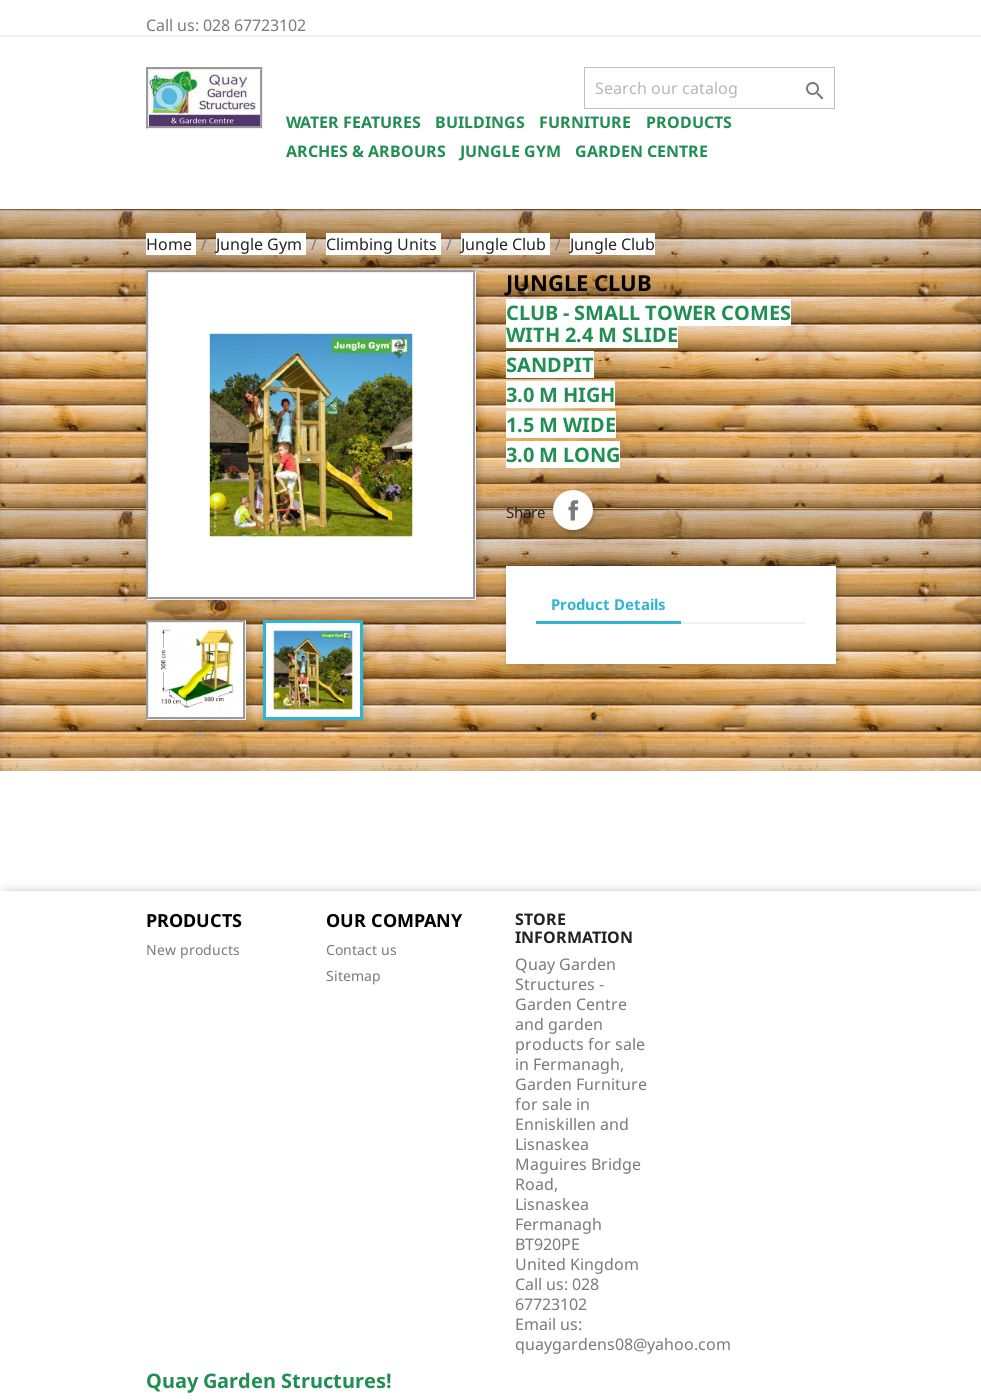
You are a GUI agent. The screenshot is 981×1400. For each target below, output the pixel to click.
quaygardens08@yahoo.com (623, 1344)
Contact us (361, 949)
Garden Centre (641, 151)
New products (193, 949)
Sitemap (353, 975)
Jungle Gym (510, 151)
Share (573, 510)
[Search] (709, 88)
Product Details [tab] (608, 604)
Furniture (585, 122)
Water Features (353, 122)
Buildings (480, 122)
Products (689, 122)
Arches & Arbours (366, 151)
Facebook (168, 833)
